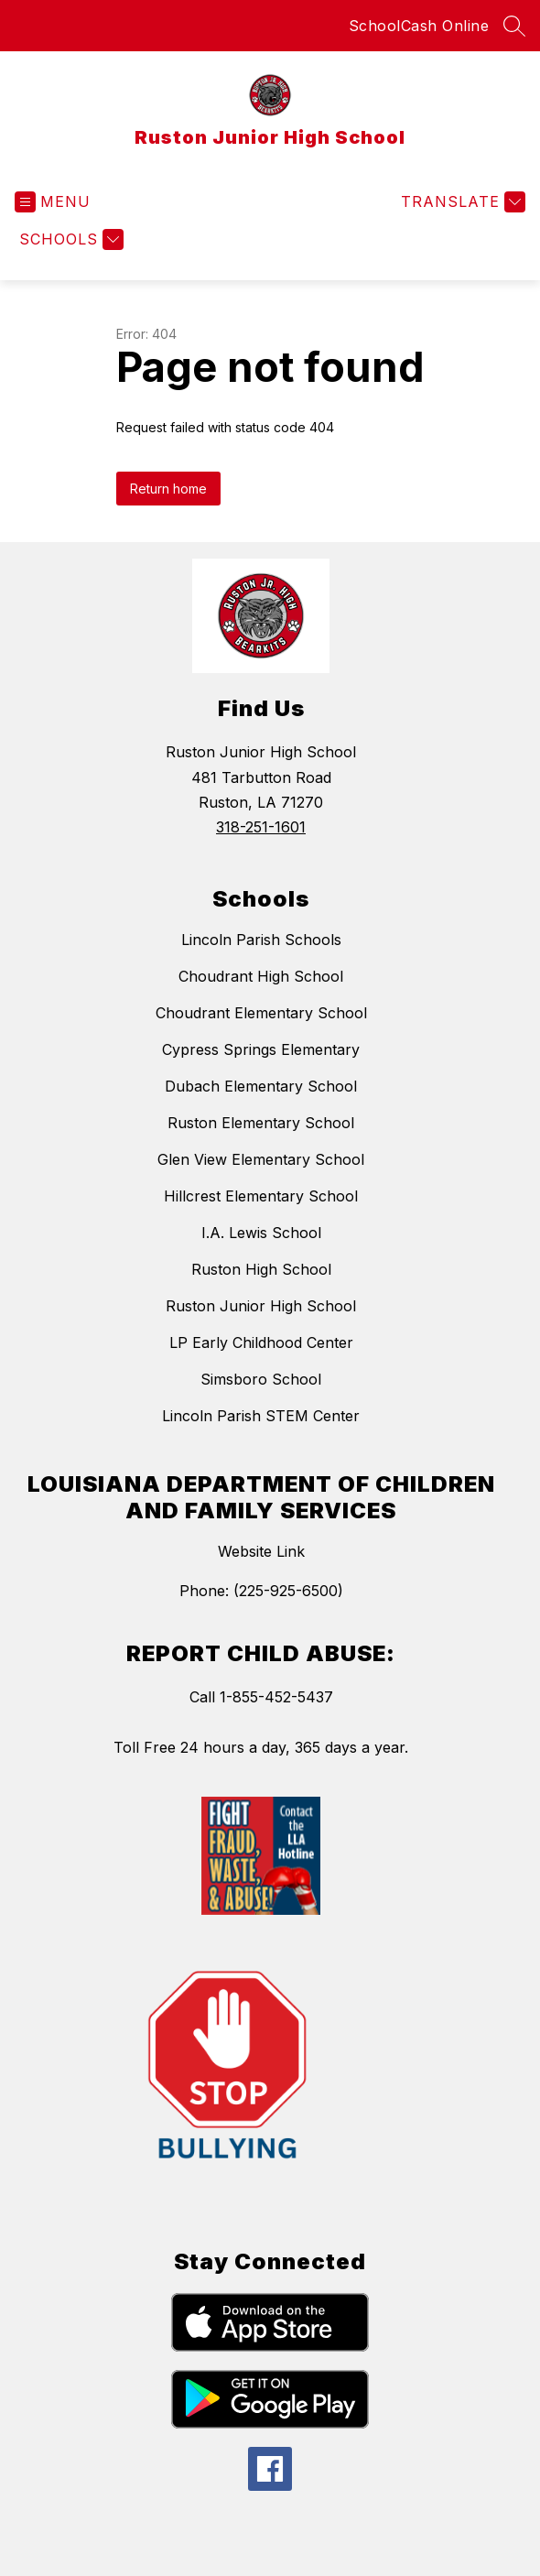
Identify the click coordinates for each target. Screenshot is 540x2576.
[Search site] (514, 26)
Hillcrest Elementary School (261, 1196)
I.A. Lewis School (261, 1232)
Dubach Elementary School (261, 1086)
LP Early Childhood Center (261, 1342)
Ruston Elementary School (260, 1123)
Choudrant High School (260, 976)
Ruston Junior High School (261, 1306)
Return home (168, 488)
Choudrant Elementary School (261, 1013)
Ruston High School (261, 1269)
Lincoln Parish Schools (261, 939)
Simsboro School (260, 1379)
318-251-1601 (261, 827)
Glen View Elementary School (260, 1159)
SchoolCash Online (419, 25)
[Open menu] (53, 201)
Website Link (261, 1551)
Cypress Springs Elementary (261, 1049)
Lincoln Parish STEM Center (261, 1416)
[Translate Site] (460, 201)
